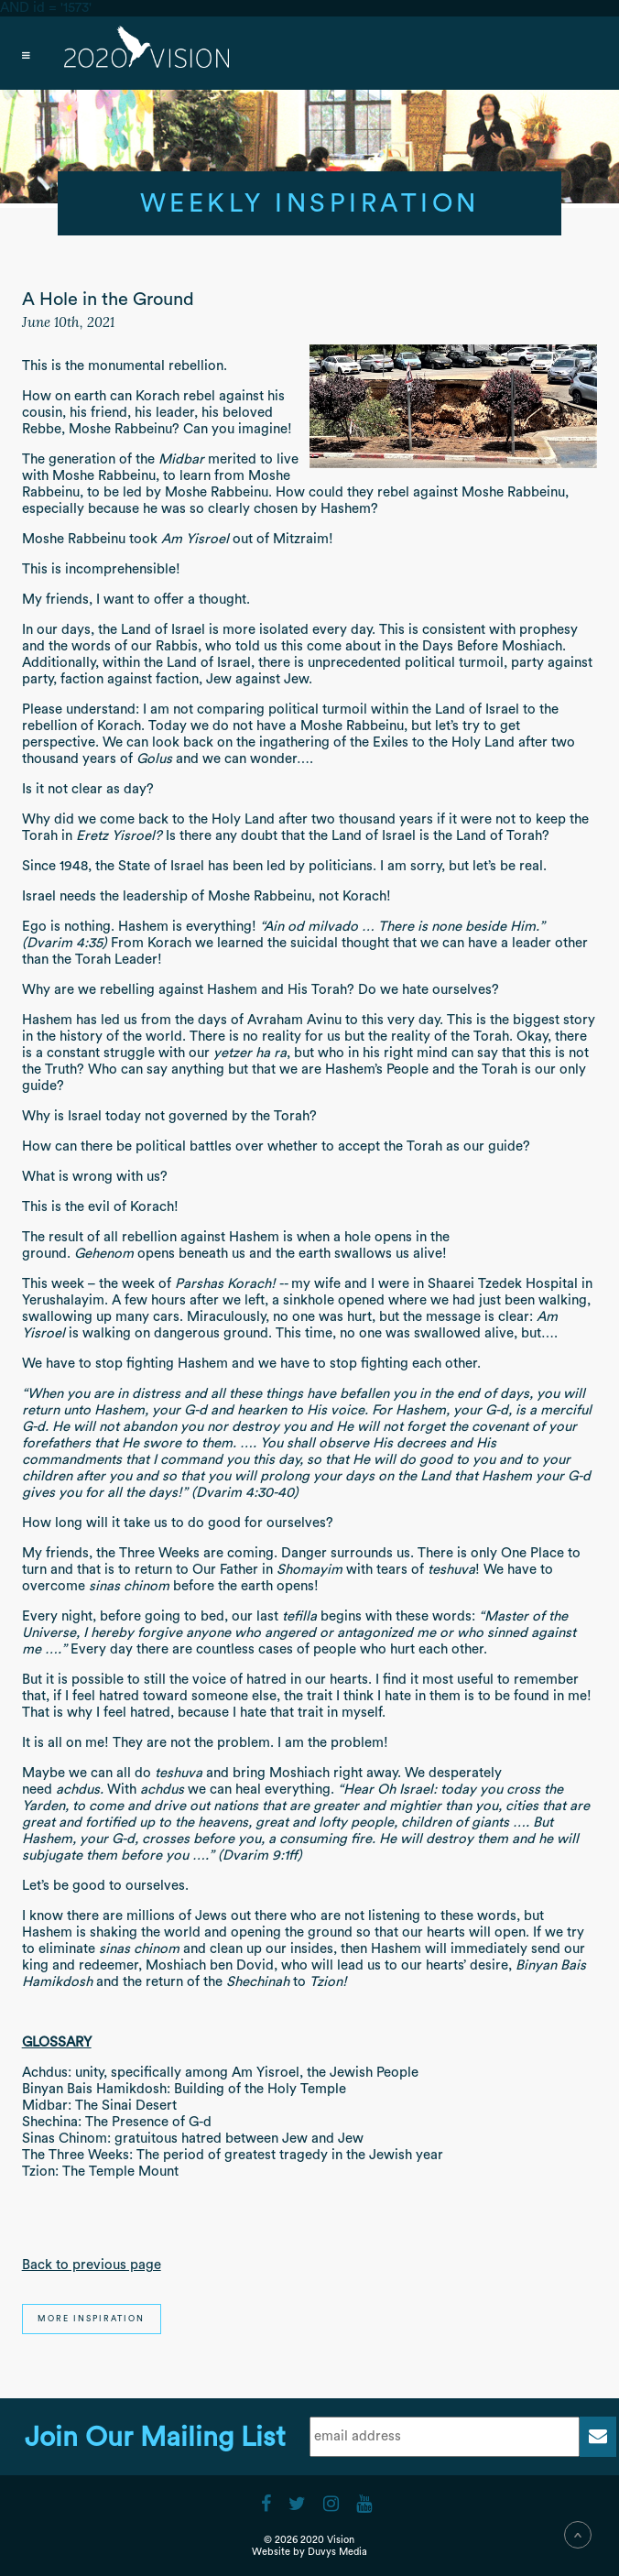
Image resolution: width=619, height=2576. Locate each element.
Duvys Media (337, 2552)
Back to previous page (91, 2265)
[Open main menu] (310, 53)
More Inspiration (91, 2319)
